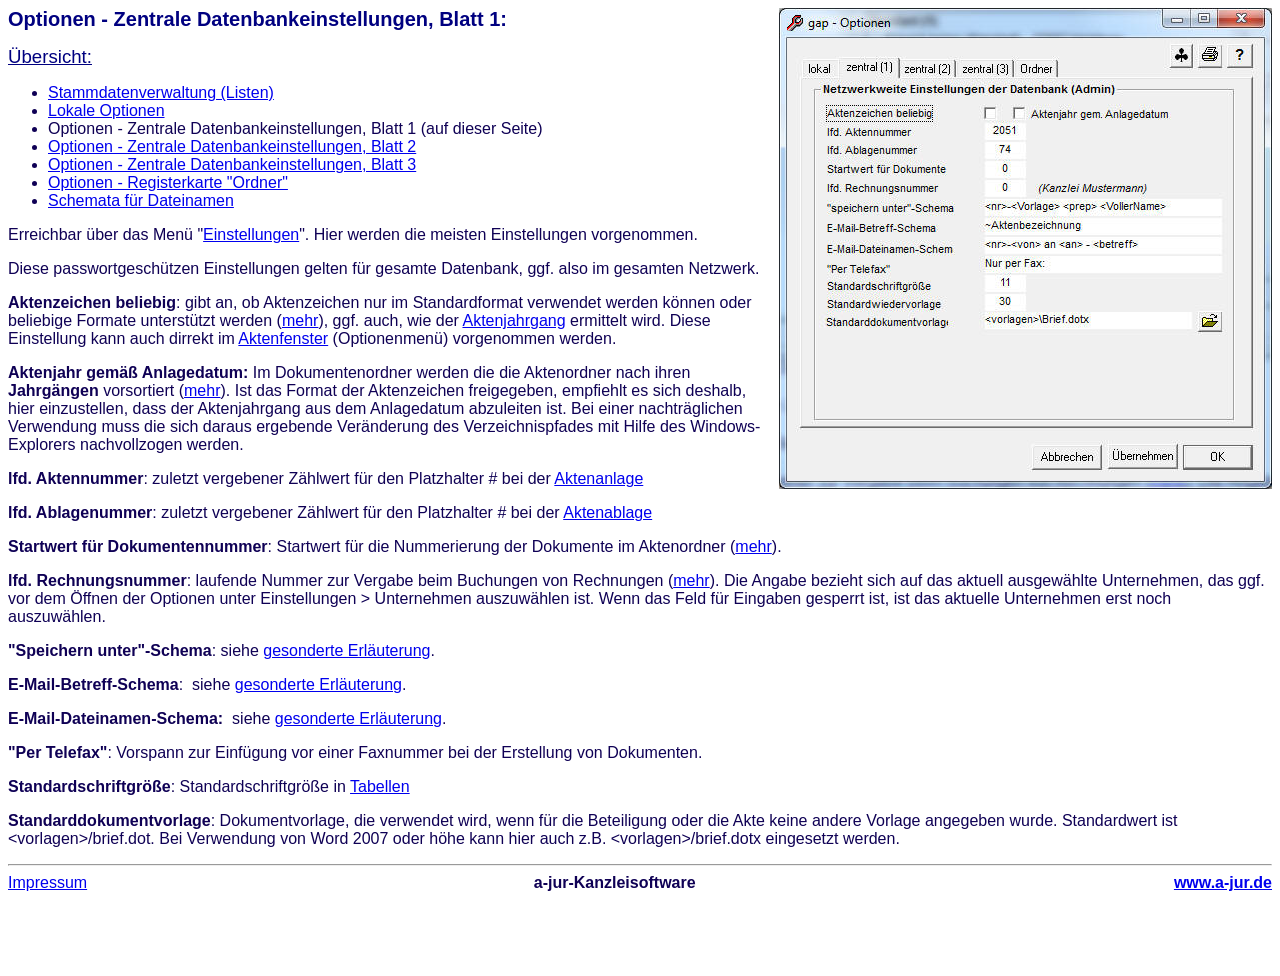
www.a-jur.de (1223, 882)
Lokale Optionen (106, 110)
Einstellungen (251, 234)
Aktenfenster (283, 338)
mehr (300, 320)
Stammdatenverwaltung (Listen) (161, 92)
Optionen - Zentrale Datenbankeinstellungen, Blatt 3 (232, 164)
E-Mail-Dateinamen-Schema (113, 718)
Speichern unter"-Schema (114, 650)
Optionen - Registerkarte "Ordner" (168, 182)
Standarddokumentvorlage (109, 820)
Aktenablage (607, 512)
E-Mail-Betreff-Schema (93, 684)
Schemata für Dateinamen (141, 200)
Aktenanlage (598, 478)
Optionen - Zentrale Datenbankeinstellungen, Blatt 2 (232, 146)
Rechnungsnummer (111, 580)
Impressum (47, 882)
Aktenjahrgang (513, 320)
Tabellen (380, 786)
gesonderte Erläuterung (346, 650)
